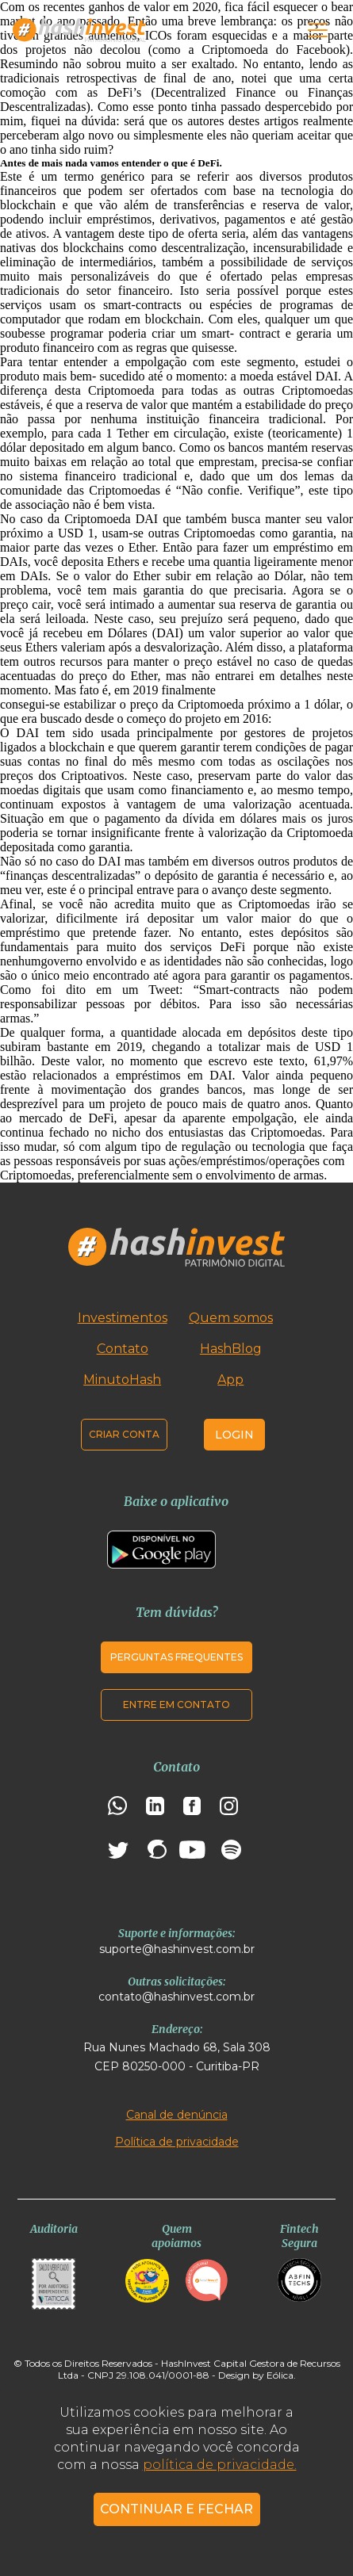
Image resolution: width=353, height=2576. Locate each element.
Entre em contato (176, 1704)
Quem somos (231, 1317)
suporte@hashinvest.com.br (177, 1949)
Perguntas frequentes (176, 1657)
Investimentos (122, 1317)
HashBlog (231, 1348)
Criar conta (124, 1434)
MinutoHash (122, 1379)
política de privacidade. (220, 2464)
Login (234, 1435)
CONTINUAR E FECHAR (176, 2509)
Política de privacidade (177, 2142)
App (230, 1379)
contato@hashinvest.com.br (176, 1996)
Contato (122, 1348)
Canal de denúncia (177, 2115)
